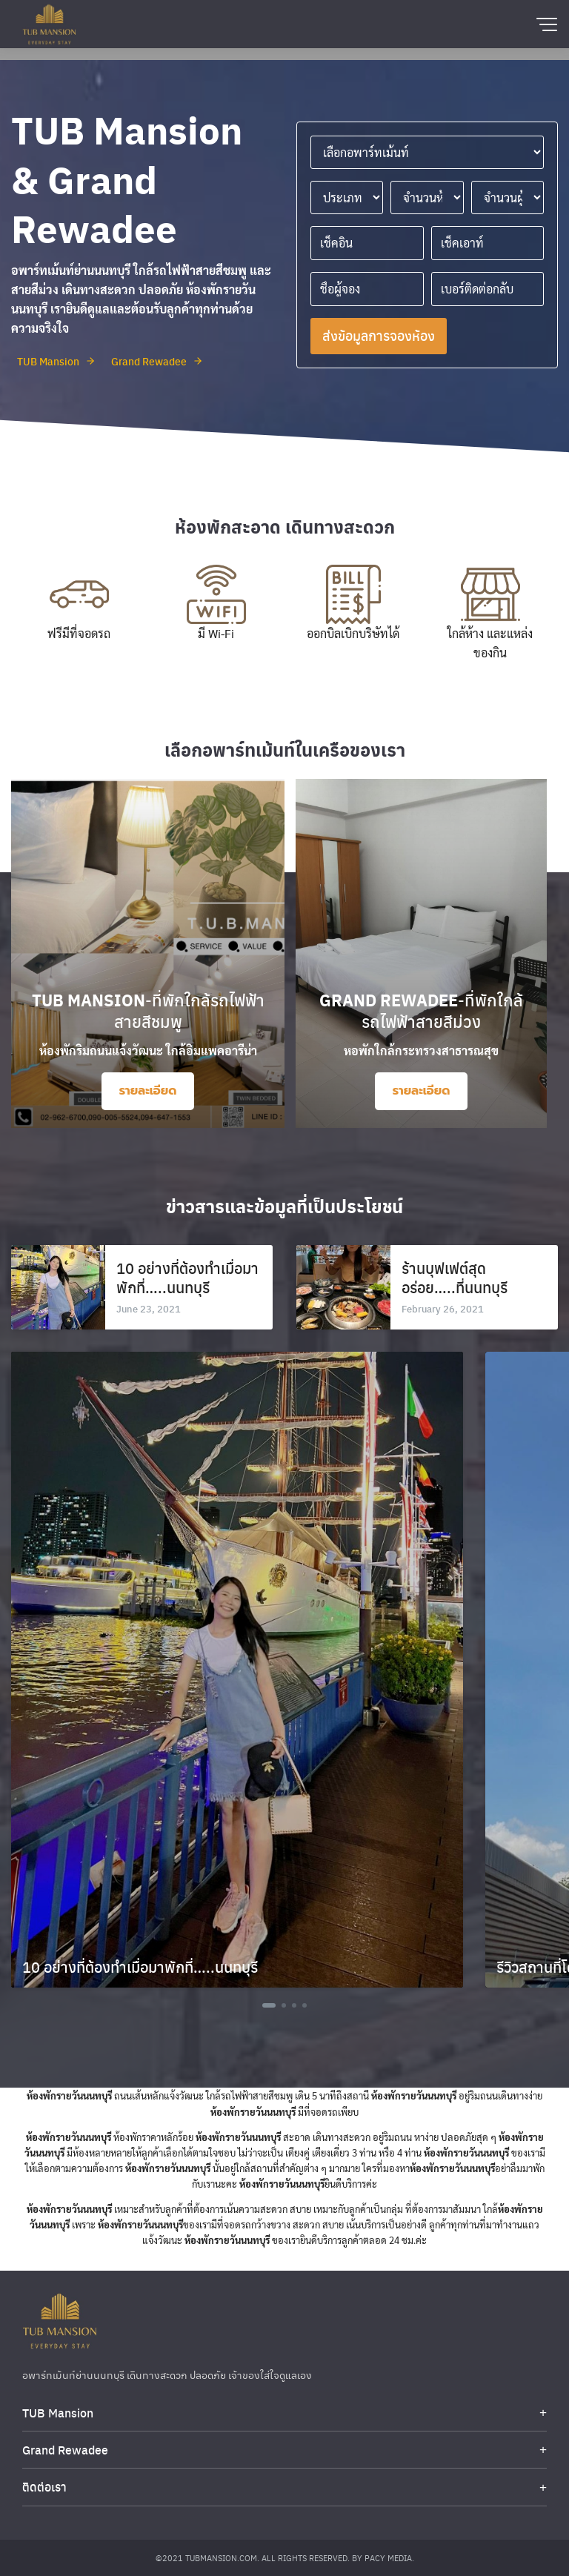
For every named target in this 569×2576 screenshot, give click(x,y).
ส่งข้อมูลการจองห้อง (378, 335)
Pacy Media (388, 2557)
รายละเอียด (148, 1091)
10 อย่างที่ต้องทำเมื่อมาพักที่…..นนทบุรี (187, 1277)
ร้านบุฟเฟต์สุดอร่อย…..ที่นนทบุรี (455, 1277)
